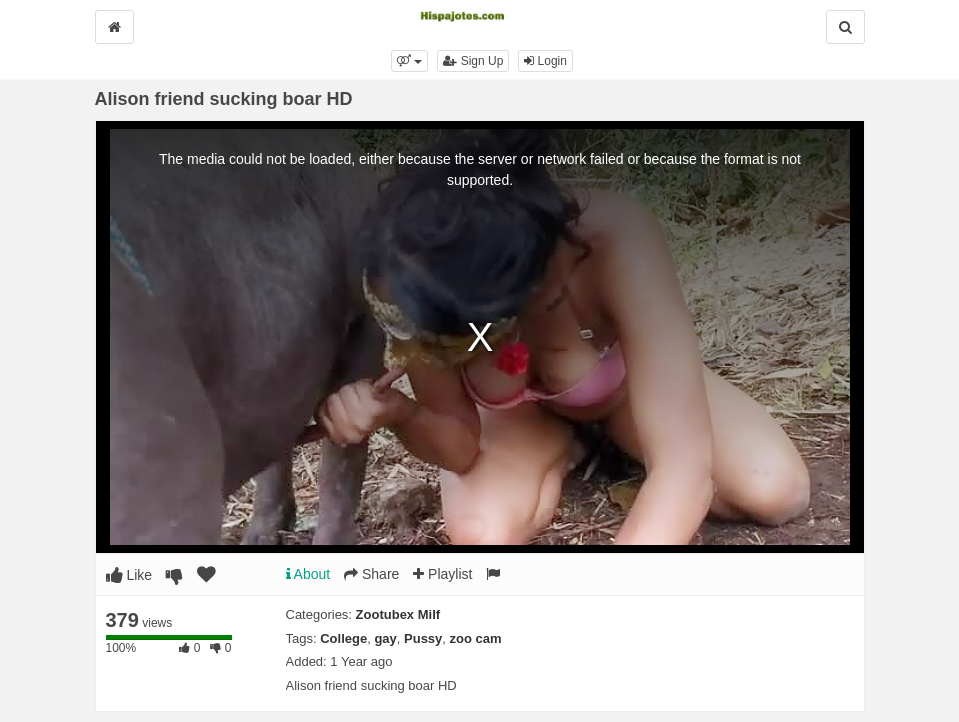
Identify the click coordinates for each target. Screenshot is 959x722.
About (308, 574)
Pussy (423, 638)
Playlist (442, 574)
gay (385, 638)
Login (545, 61)
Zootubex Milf (398, 614)
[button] (409, 61)
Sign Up (473, 61)
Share (371, 574)
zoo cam (476, 638)
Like (129, 575)
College (343, 638)
